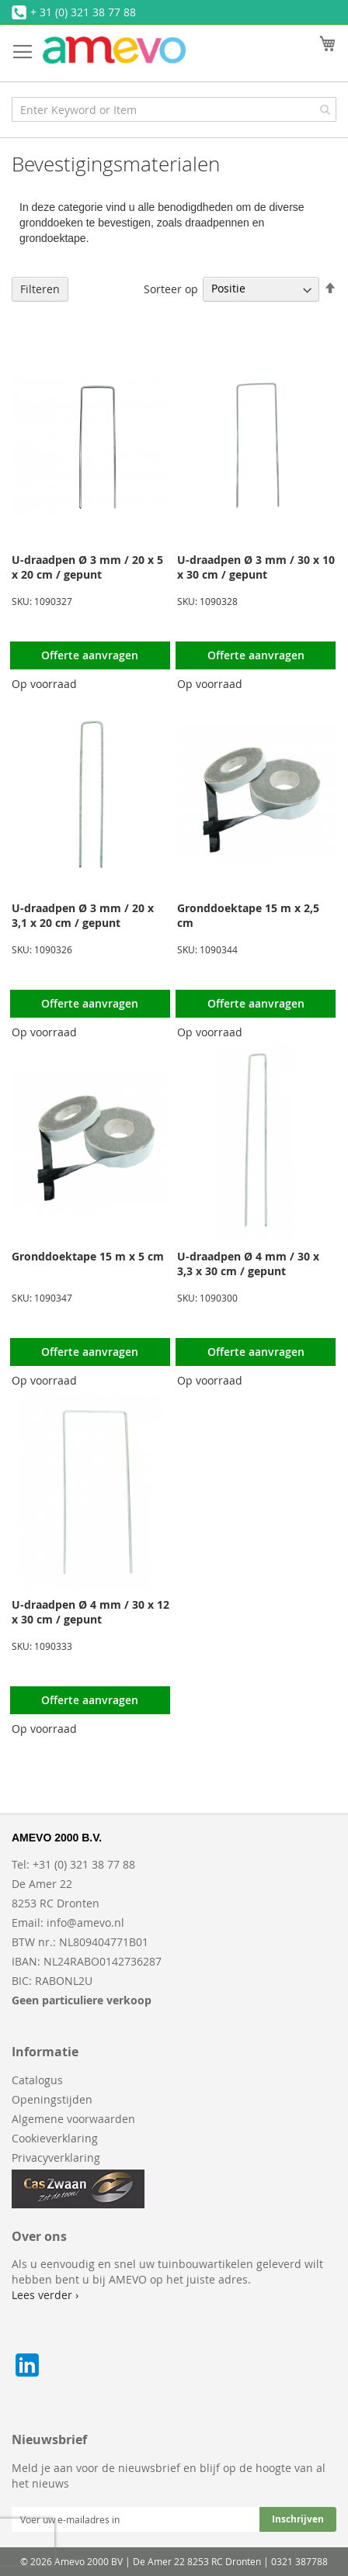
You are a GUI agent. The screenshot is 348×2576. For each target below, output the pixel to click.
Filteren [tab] (40, 289)
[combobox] (174, 109)
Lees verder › (45, 2294)
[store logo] (114, 50)
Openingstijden (52, 2099)
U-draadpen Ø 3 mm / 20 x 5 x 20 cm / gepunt (87, 567)
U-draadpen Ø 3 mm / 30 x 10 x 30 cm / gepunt (256, 567)
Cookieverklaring (55, 2138)
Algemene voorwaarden (73, 2118)
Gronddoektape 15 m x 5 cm (88, 1256)
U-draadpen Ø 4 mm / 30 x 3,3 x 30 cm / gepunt (248, 1263)
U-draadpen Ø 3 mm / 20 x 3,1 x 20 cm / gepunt (83, 915)
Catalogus (37, 2080)
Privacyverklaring (56, 2157)
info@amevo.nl (85, 1922)
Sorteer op (171, 288)
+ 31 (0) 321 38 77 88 (83, 12)
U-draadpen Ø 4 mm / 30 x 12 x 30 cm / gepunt (90, 1612)
